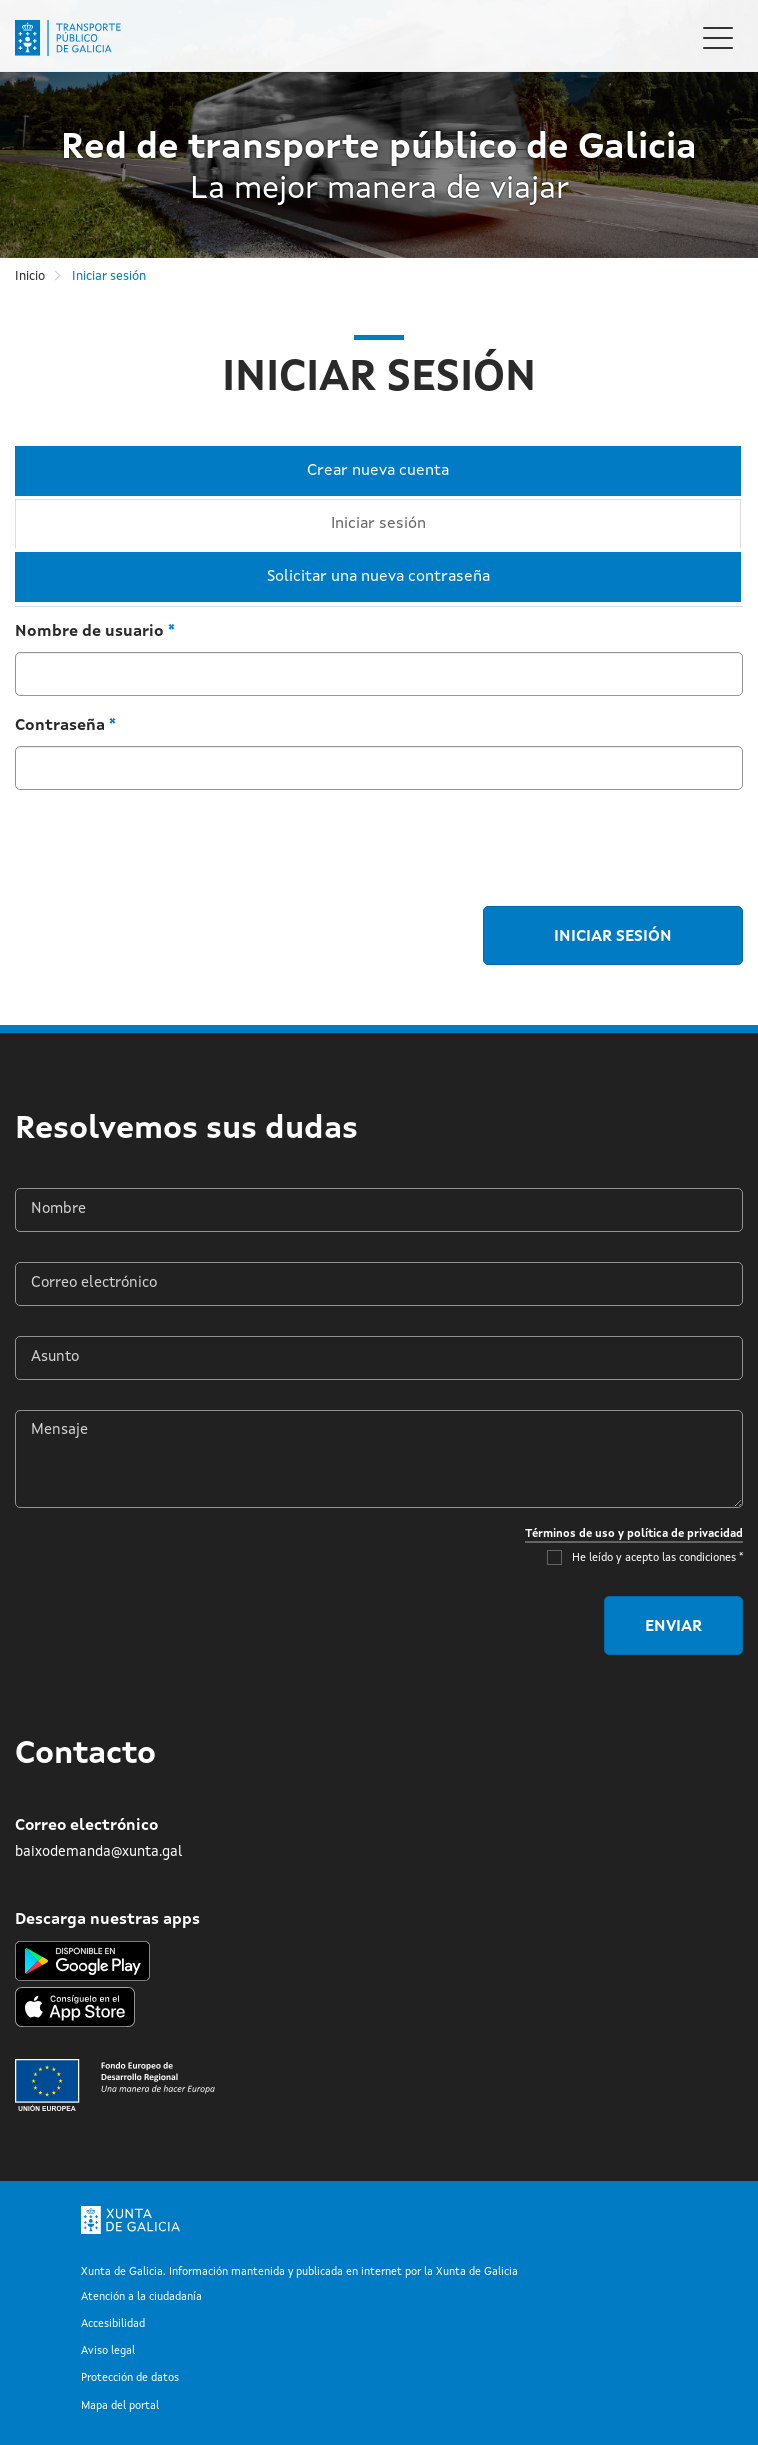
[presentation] (167, 845)
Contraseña (65, 726)
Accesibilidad (113, 2324)
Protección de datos (130, 2378)
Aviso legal (108, 2351)
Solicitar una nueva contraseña (378, 577)
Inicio (30, 276)
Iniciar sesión (404, 524)
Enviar (673, 1627)
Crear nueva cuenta (378, 471)
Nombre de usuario (95, 632)
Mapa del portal (120, 2406)
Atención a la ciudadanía (141, 2297)
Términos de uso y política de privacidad (634, 1534)
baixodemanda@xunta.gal (98, 1852)
